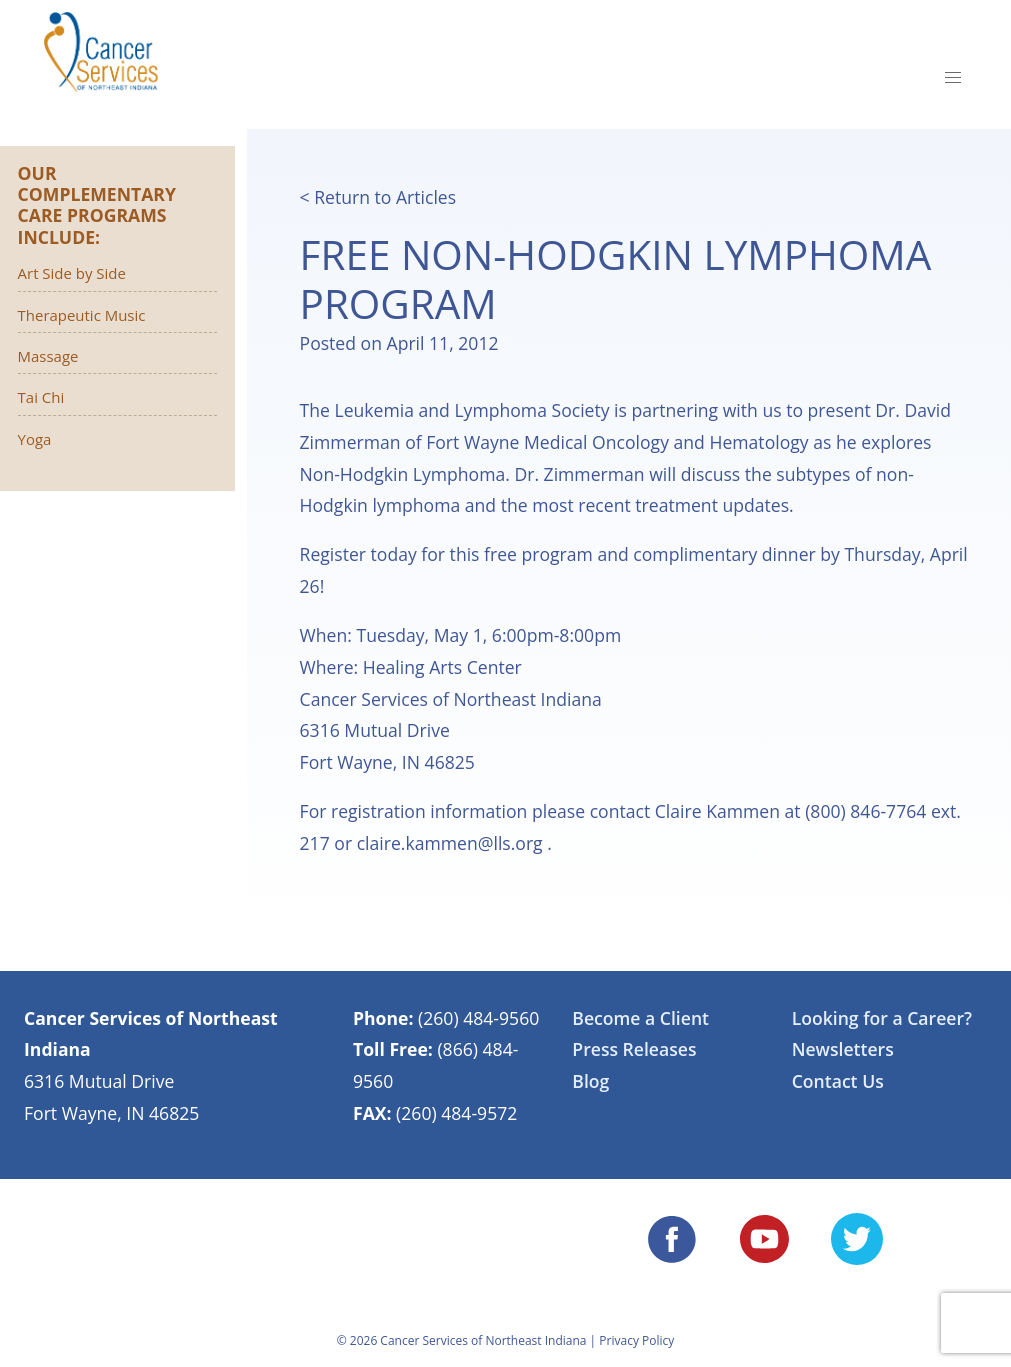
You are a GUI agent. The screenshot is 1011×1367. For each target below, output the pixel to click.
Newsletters (843, 1049)
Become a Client (640, 1018)
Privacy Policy (636, 1340)
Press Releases (634, 1049)
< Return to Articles (378, 197)
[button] (953, 78)
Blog (590, 1081)
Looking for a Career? (882, 1018)
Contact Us (838, 1081)
